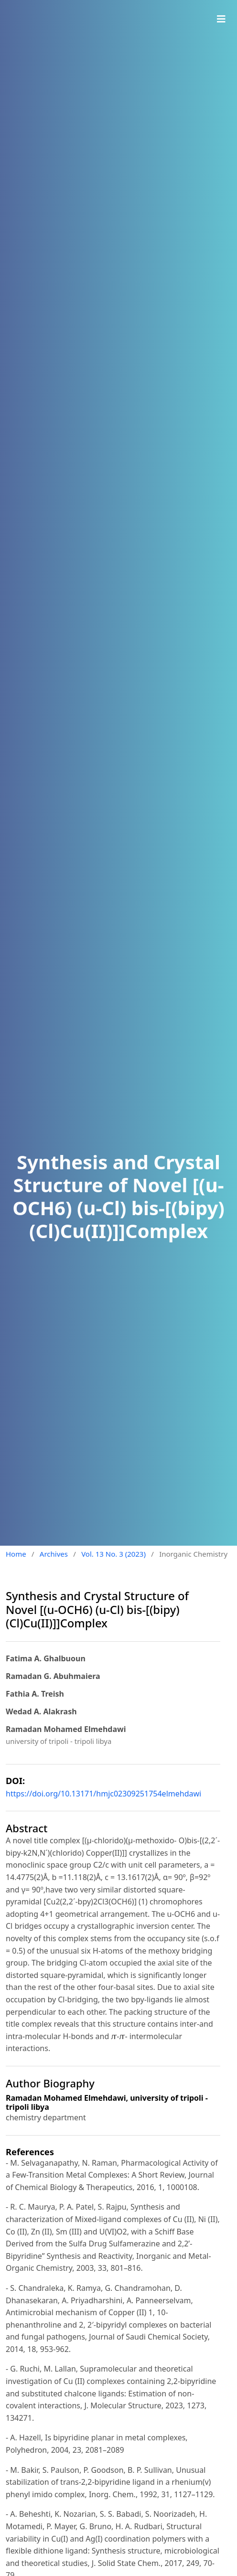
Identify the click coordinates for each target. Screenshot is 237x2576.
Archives (54, 1554)
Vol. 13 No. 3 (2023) (113, 1554)
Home (16, 1554)
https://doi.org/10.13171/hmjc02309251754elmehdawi (103, 1793)
